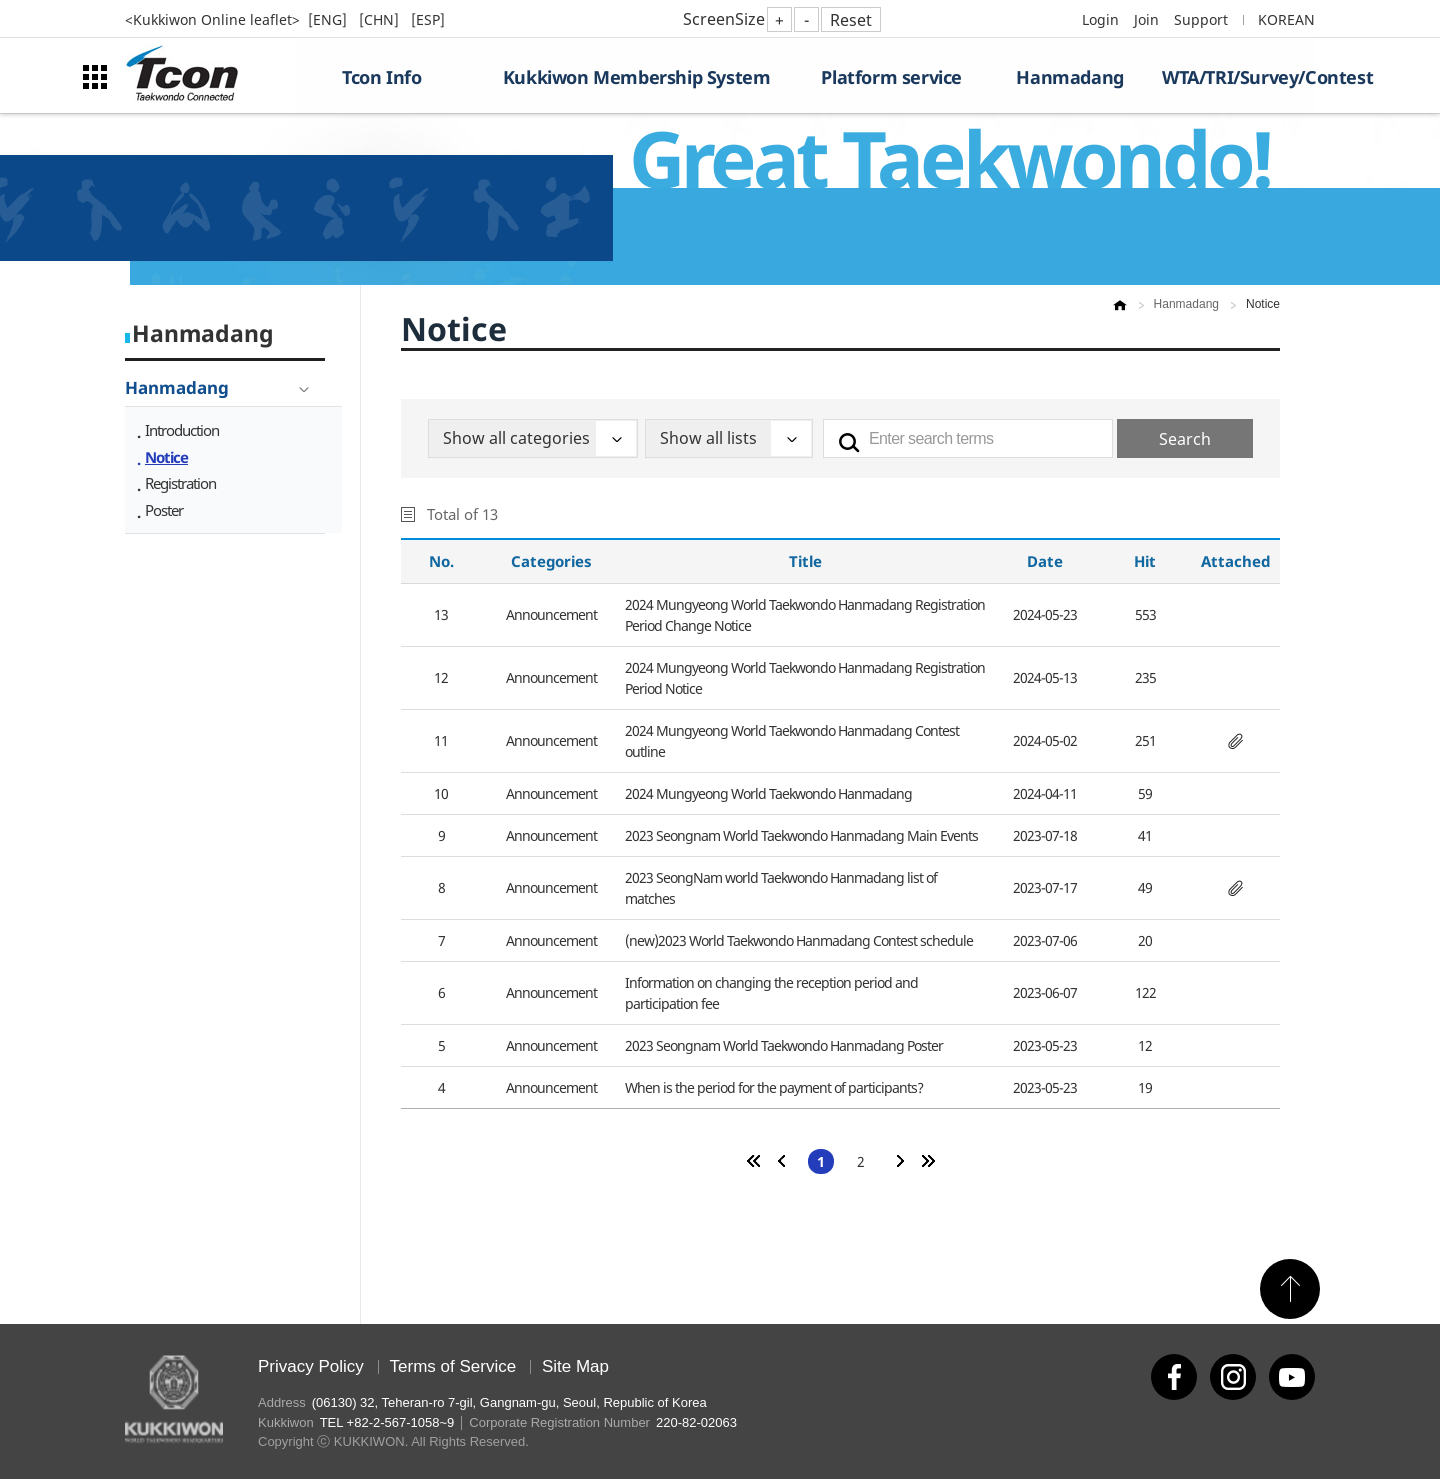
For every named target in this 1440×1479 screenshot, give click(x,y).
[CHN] (381, 19)
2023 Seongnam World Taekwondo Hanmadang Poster (784, 1045)
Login (1100, 19)
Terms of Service (453, 1366)
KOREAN (1286, 19)
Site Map (575, 1366)
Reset (851, 20)
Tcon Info (381, 77)
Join (1146, 19)
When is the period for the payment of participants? (774, 1087)
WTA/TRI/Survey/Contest (1238, 77)
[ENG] (329, 19)
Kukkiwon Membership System (637, 77)
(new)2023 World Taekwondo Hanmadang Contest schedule (799, 940)
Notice (166, 457)
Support (1201, 19)
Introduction (182, 430)
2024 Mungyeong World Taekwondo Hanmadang (768, 793)
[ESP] (428, 19)
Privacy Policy (311, 1366)
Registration (180, 483)
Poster (164, 510)
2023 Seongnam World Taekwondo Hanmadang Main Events (801, 835)
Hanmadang (1069, 77)
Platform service (891, 77)
